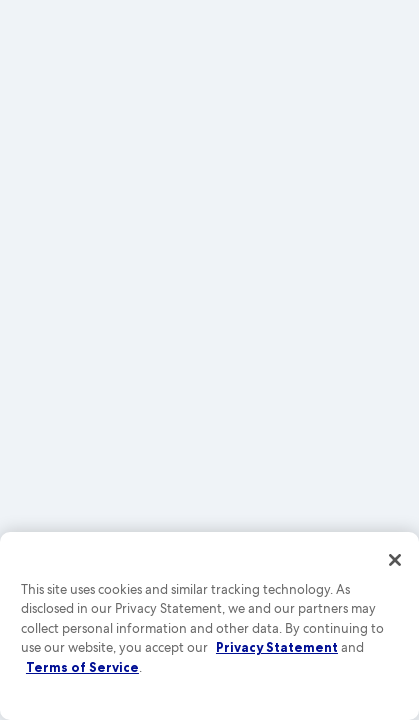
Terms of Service (82, 667)
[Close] (395, 560)
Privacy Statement (277, 647)
